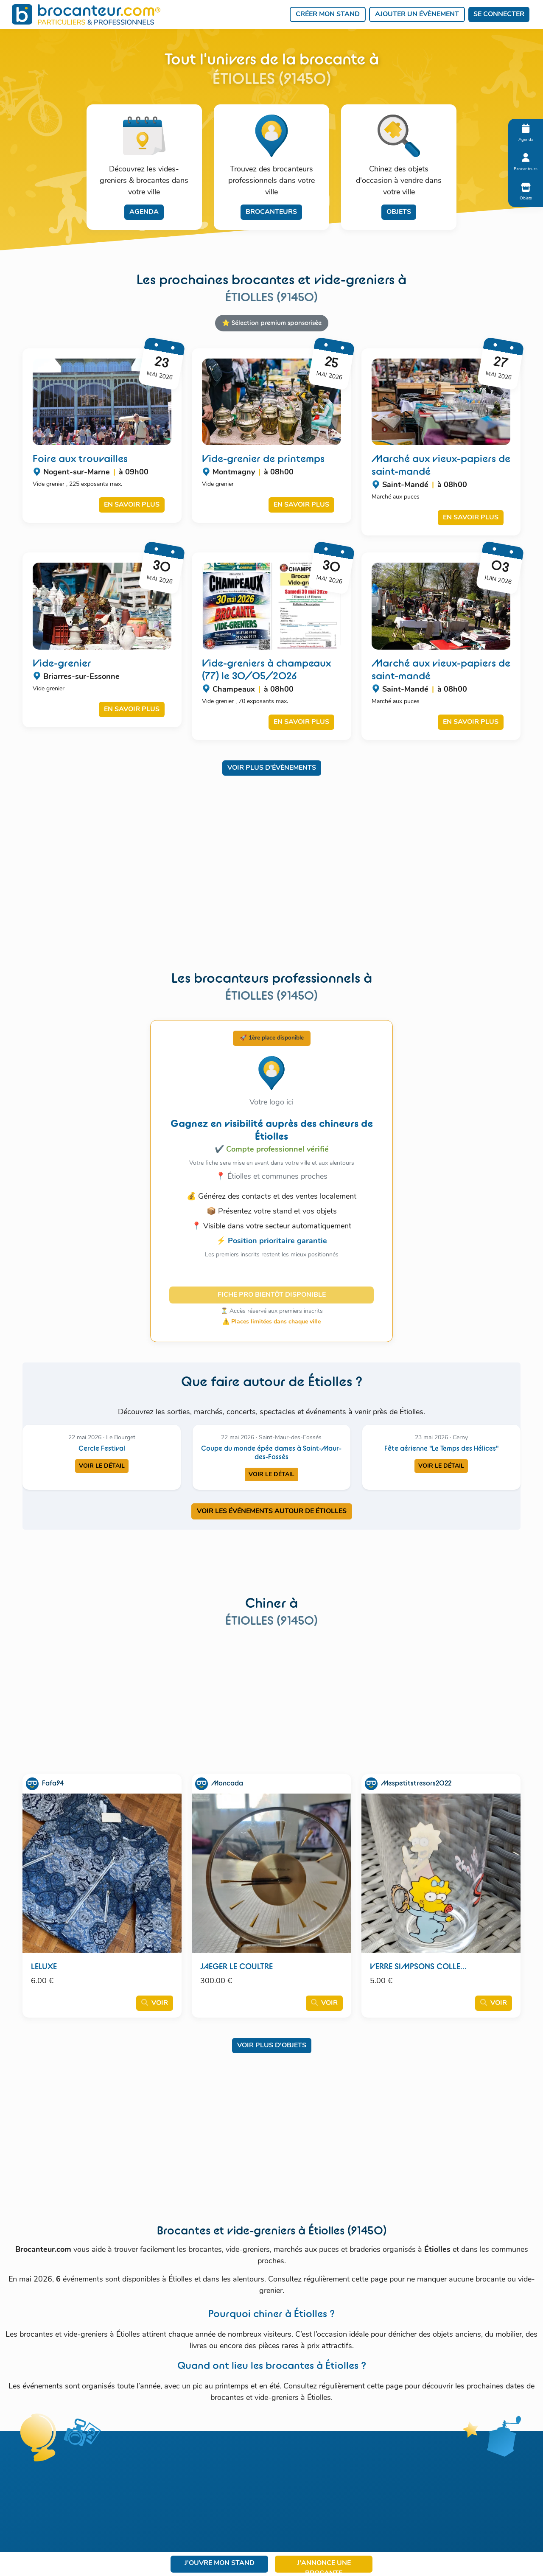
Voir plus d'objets (271, 2045)
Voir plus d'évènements (271, 768)
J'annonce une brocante (324, 2566)
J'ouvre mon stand (220, 2563)
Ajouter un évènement (417, 14)
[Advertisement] (271, 879)
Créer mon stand (328, 14)
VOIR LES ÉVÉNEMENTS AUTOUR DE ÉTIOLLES (272, 1511)
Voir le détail (102, 1466)
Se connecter (498, 14)
